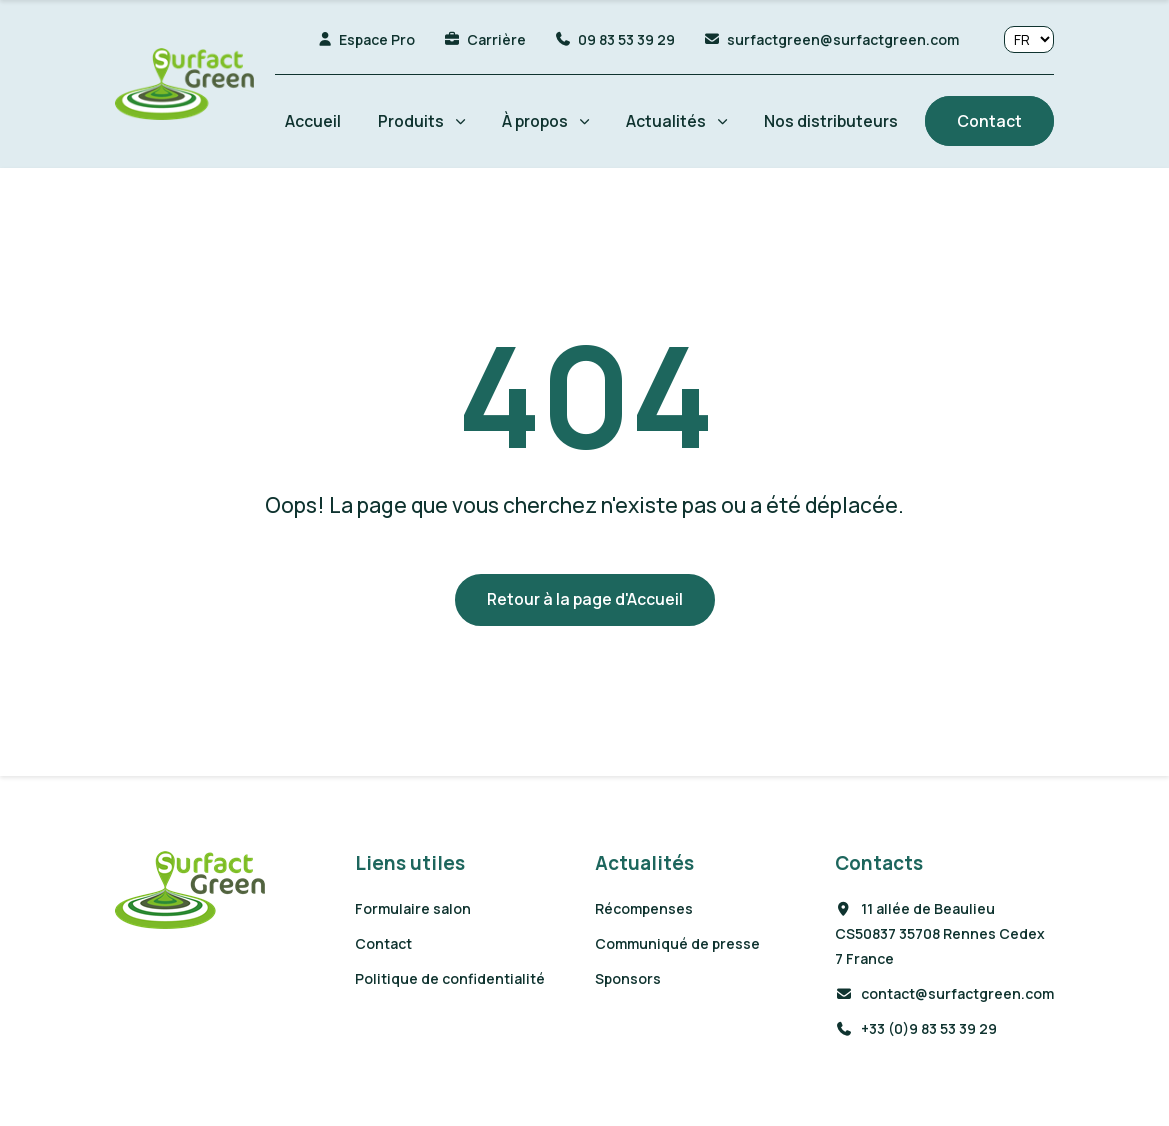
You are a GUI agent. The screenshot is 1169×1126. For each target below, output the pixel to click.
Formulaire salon (413, 908)
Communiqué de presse (677, 943)
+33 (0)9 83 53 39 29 (916, 1028)
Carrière (496, 39)
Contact (989, 121)
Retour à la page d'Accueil (585, 599)
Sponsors (628, 978)
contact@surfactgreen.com (944, 993)
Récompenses (644, 908)
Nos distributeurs (831, 121)
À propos (535, 121)
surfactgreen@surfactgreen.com (843, 39)
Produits (411, 121)
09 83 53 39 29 (626, 39)
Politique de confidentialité (450, 978)
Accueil (313, 121)
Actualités (666, 121)
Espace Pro (377, 39)
